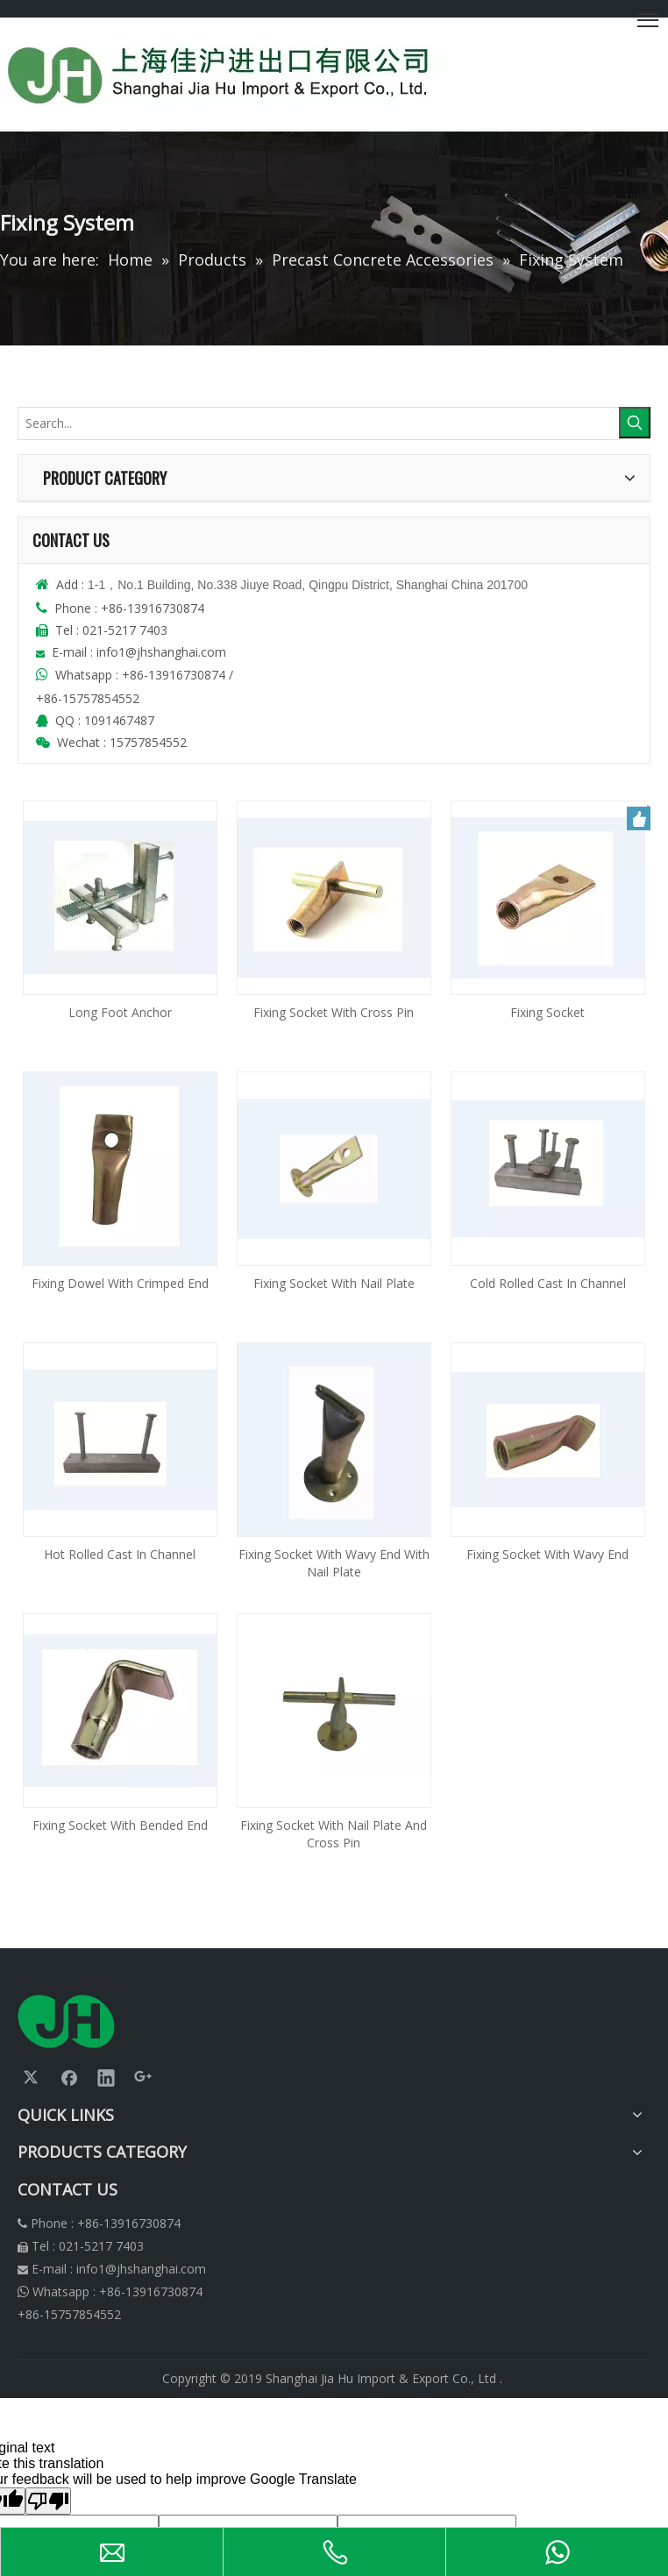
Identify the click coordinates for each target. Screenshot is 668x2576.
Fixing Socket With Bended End (120, 1825)
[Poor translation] (48, 2501)
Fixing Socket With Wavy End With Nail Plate (334, 1563)
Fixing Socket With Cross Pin (333, 1012)
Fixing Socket (547, 1012)
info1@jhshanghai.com (163, 652)
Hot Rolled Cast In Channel (119, 1554)
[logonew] (66, 2021)
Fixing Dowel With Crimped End (120, 1283)
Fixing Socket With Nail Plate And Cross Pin (333, 1834)
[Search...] (319, 423)
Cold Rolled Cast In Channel (548, 1283)
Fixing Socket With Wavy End (547, 1554)
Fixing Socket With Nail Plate (334, 1283)
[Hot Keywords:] (634, 422)
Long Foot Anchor (120, 1012)
